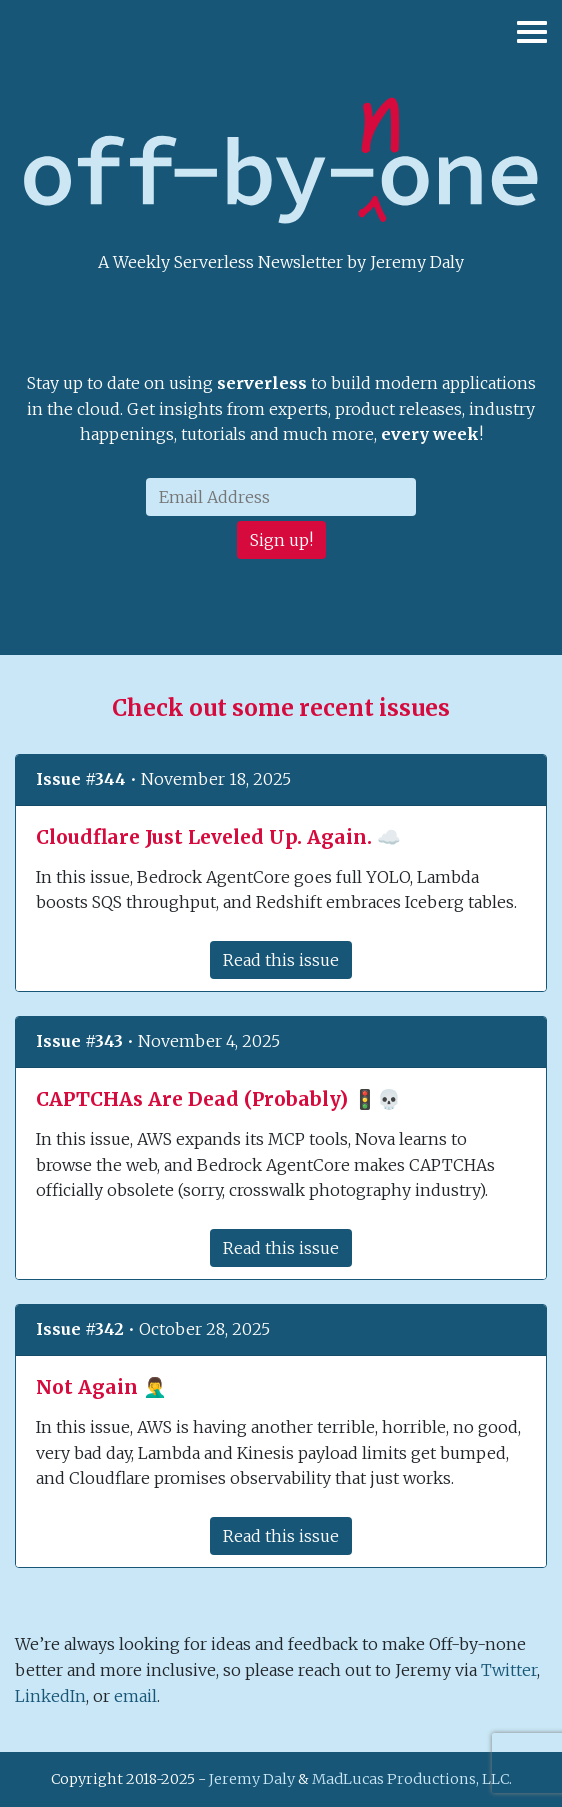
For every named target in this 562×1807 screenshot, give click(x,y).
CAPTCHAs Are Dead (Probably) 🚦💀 (218, 1099)
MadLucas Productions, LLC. (412, 1779)
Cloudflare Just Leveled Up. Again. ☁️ (218, 837)
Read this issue (281, 960)
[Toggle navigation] (527, 40)
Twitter (509, 1670)
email (135, 1696)
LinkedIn (50, 1696)
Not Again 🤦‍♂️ (101, 1387)
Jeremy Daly (252, 1779)
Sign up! (281, 540)
